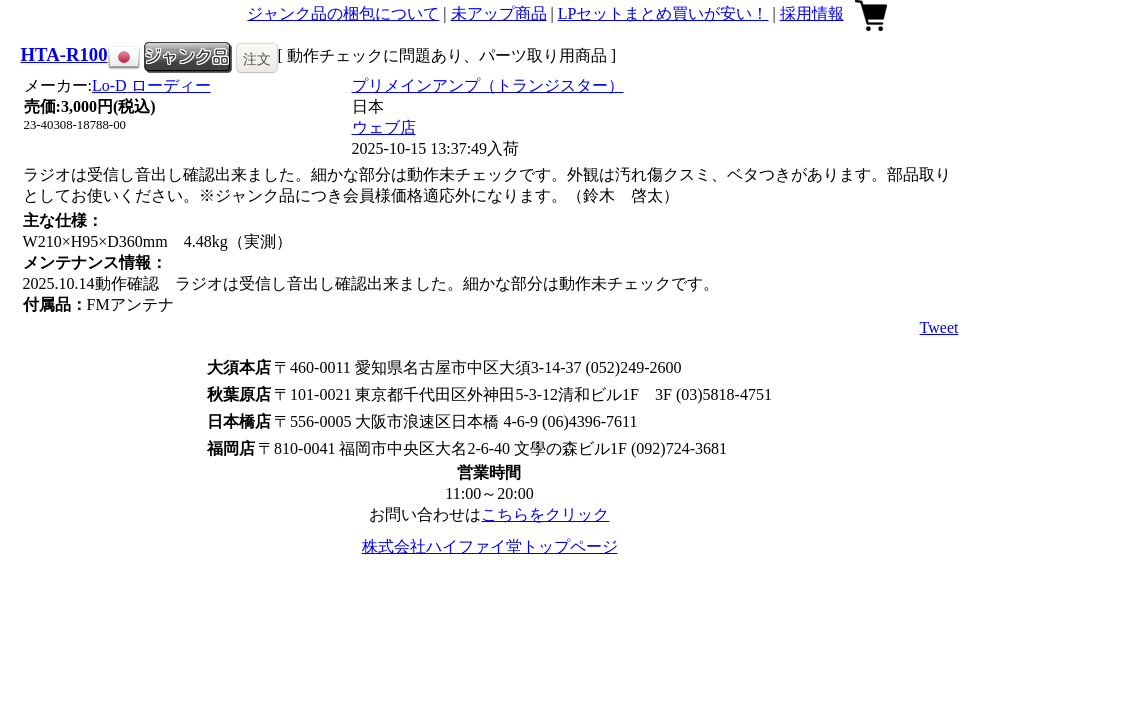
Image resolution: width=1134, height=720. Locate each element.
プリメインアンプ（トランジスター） (488, 85)
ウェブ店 (384, 127)
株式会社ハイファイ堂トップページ (490, 546)
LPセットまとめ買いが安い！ (663, 13)
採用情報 (812, 13)
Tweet (939, 327)
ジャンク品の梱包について (343, 13)
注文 (257, 59)
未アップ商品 (499, 13)
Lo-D (151, 85)
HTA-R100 (64, 54)
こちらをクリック (545, 514)
